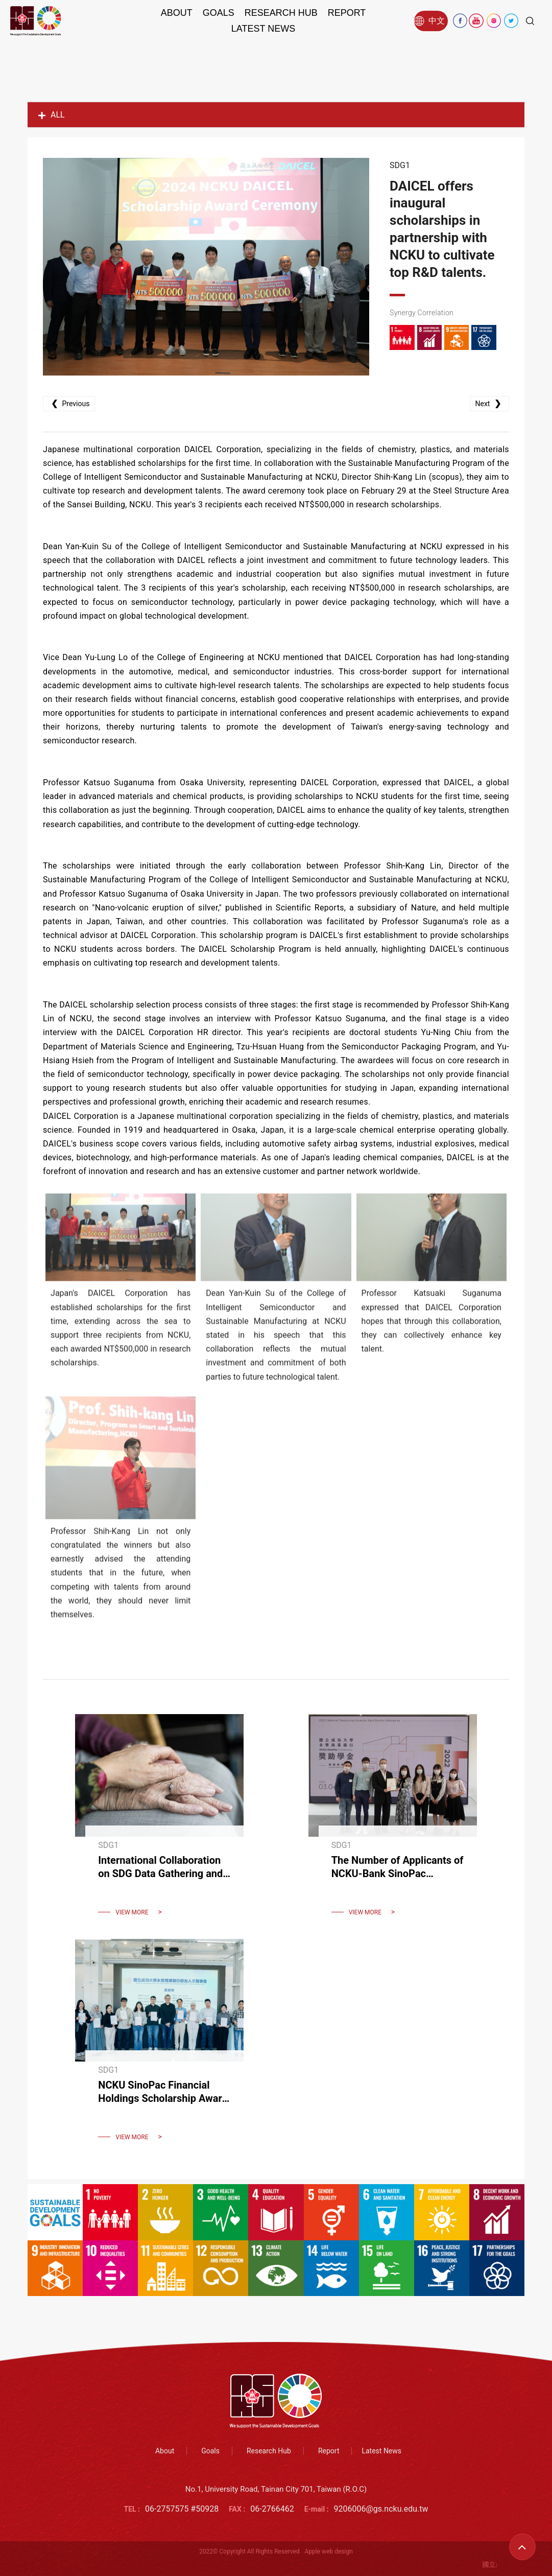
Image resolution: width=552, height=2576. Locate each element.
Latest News (263, 29)
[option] (206, 267)
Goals (218, 13)
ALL (51, 115)
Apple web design (329, 2551)
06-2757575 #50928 (182, 2509)
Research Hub (281, 13)
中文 (429, 21)
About (177, 13)
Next (489, 403)
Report (347, 13)
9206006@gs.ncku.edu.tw (381, 2509)
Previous (69, 403)
